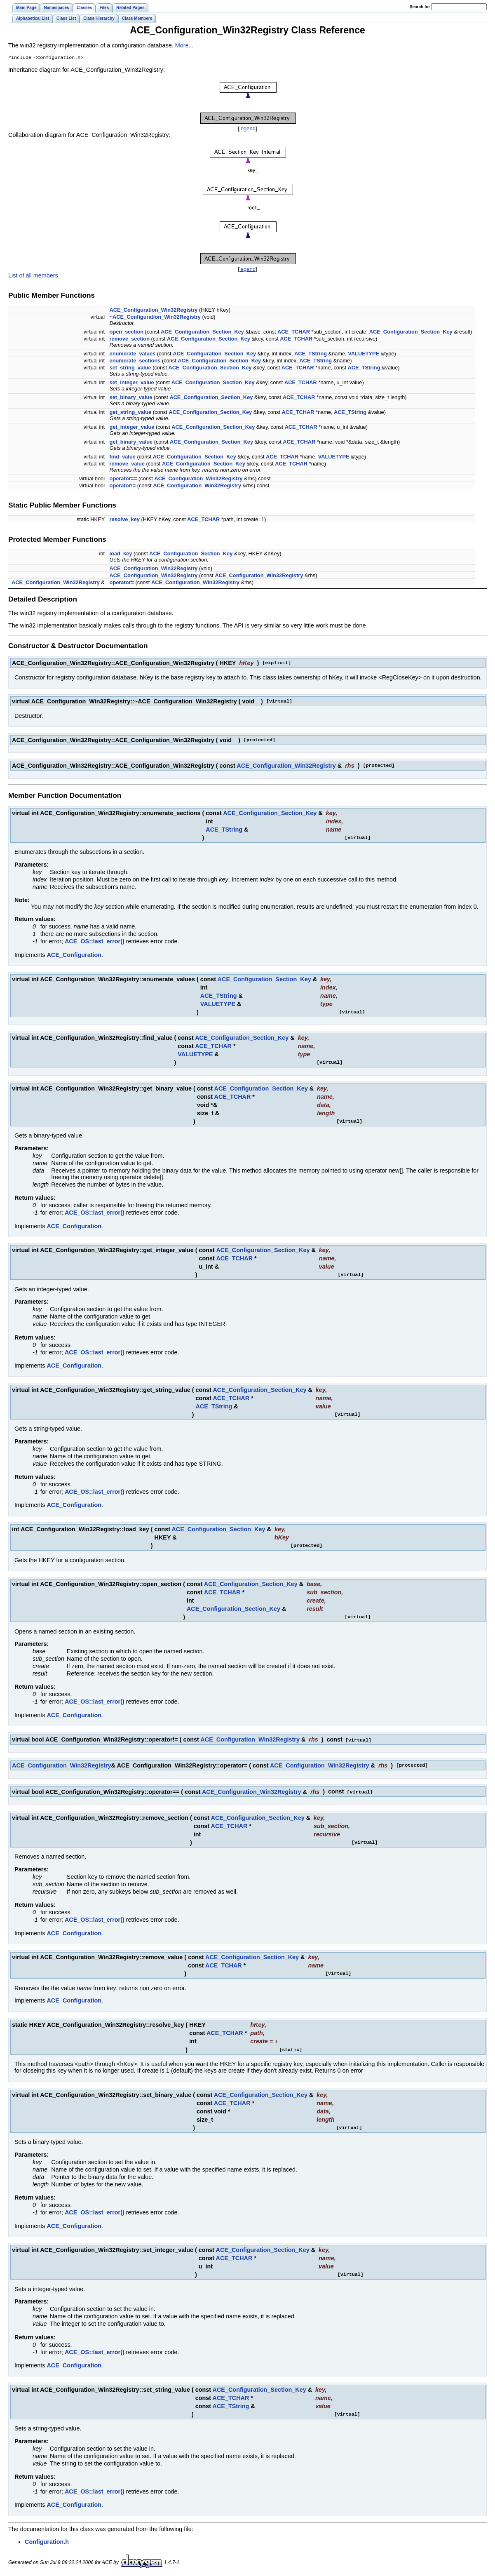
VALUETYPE (363, 354)
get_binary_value (131, 443)
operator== (123, 479)
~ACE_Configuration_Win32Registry (155, 318)
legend (247, 129)
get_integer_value (132, 428)
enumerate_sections (135, 361)
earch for (419, 7)
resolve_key (125, 520)
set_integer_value (132, 383)
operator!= (123, 486)
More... (184, 45)
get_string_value (131, 413)
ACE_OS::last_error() (94, 942)
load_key (121, 554)
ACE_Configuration (74, 955)
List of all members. (34, 276)
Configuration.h (47, 2541)
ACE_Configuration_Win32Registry (154, 311)
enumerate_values (133, 354)
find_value (123, 457)
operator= (122, 583)
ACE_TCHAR (293, 332)
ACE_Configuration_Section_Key (202, 332)
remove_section (130, 339)
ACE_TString (310, 354)
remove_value (127, 464)
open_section (127, 332)
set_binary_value (131, 398)
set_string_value (130, 368)
